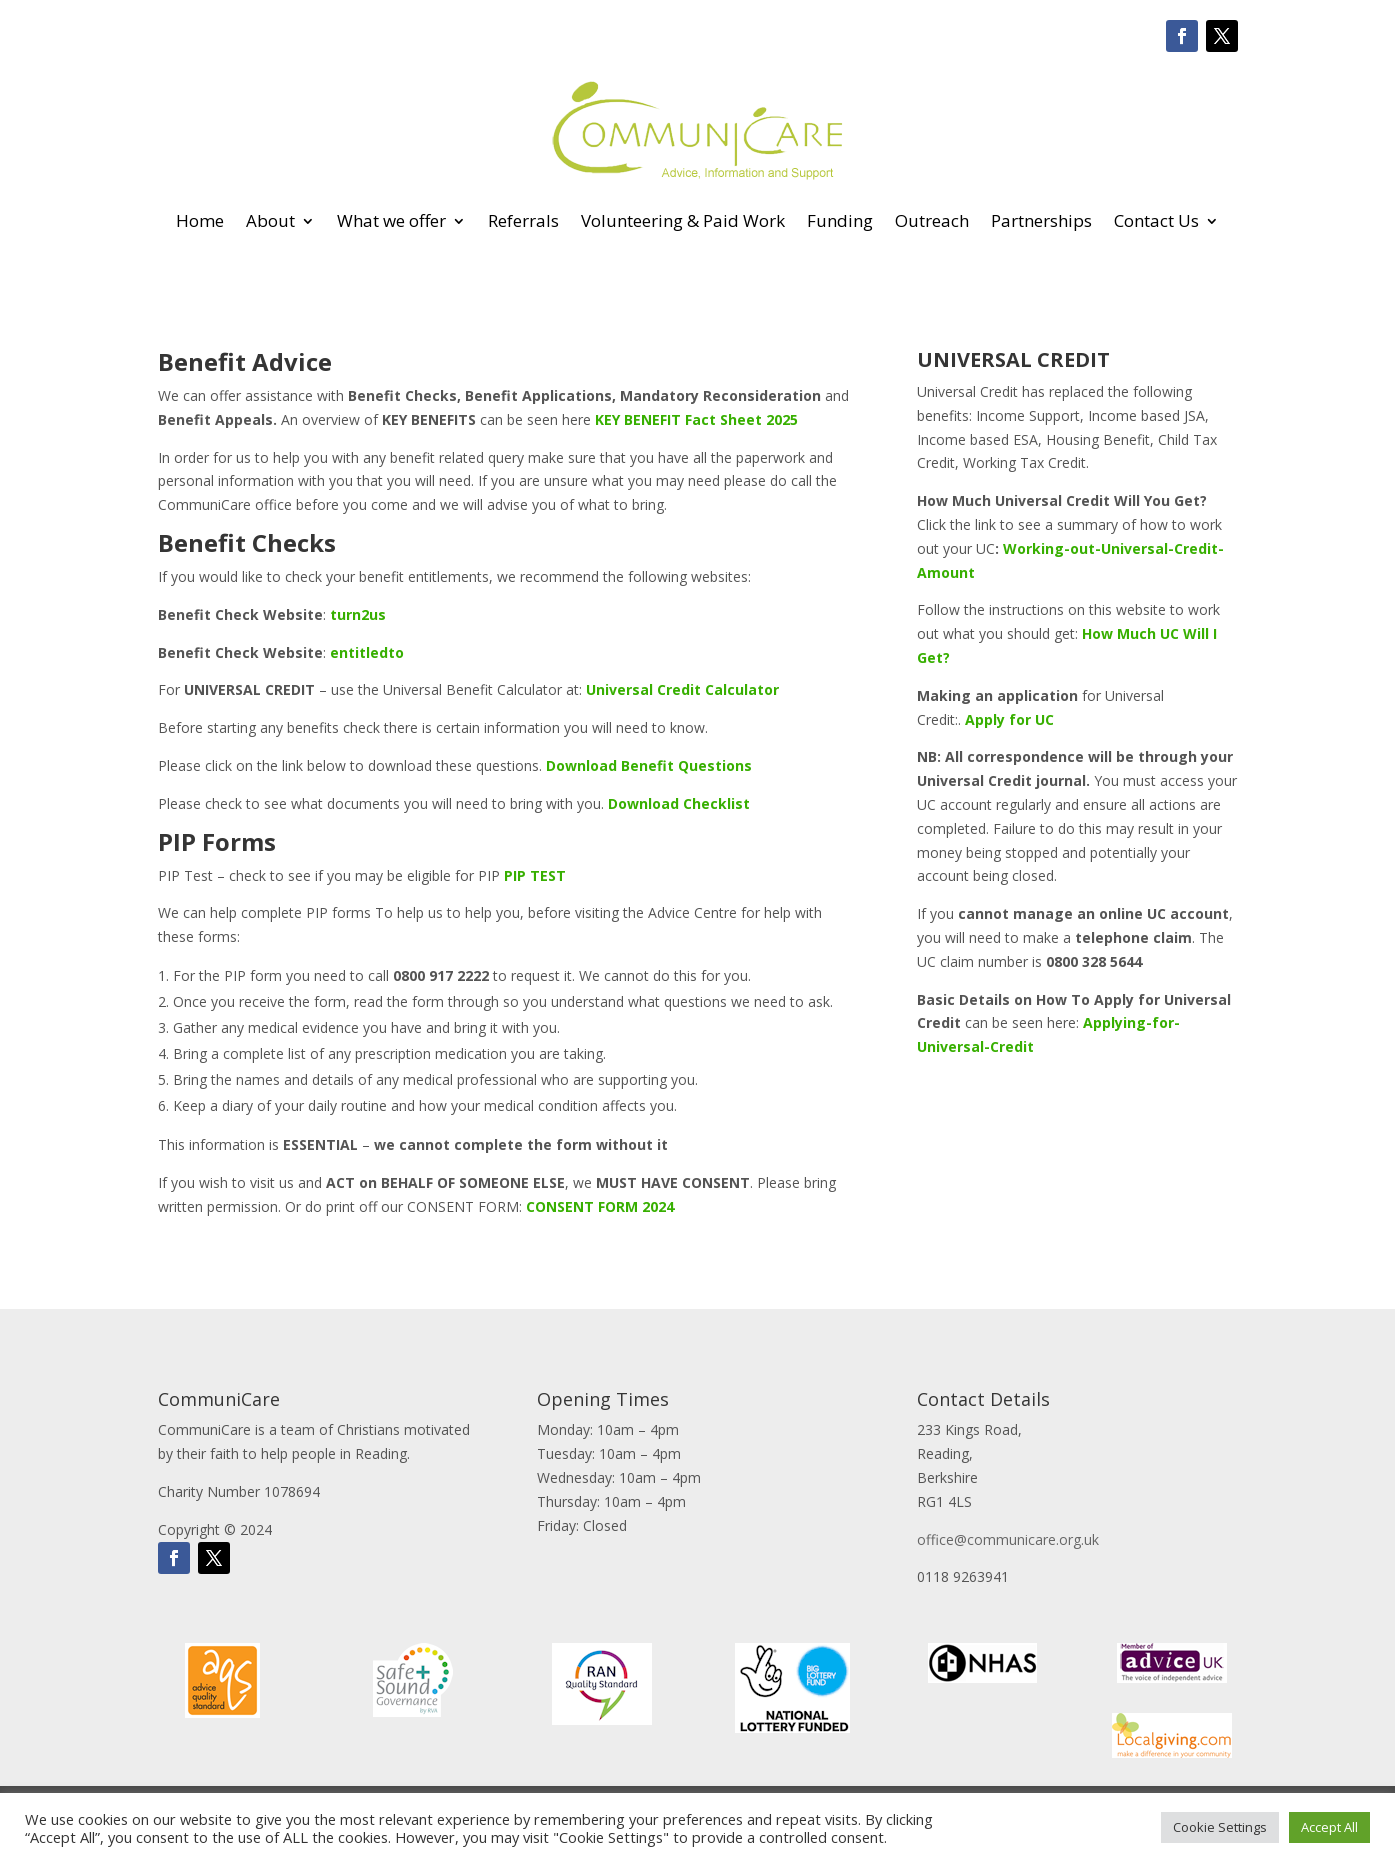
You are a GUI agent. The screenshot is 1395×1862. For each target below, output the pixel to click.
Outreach (932, 220)
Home (200, 220)
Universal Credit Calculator (682, 689)
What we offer (391, 220)
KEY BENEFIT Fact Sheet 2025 (696, 419)
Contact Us (1156, 220)
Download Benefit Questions (649, 765)
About (270, 220)
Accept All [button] (1329, 1827)
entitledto (367, 652)
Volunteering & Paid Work (683, 220)
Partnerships (1041, 220)
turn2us (358, 614)
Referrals (523, 220)
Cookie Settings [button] (1220, 1827)
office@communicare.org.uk (1008, 1539)
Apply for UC (1009, 719)
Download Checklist (679, 803)
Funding (840, 220)
